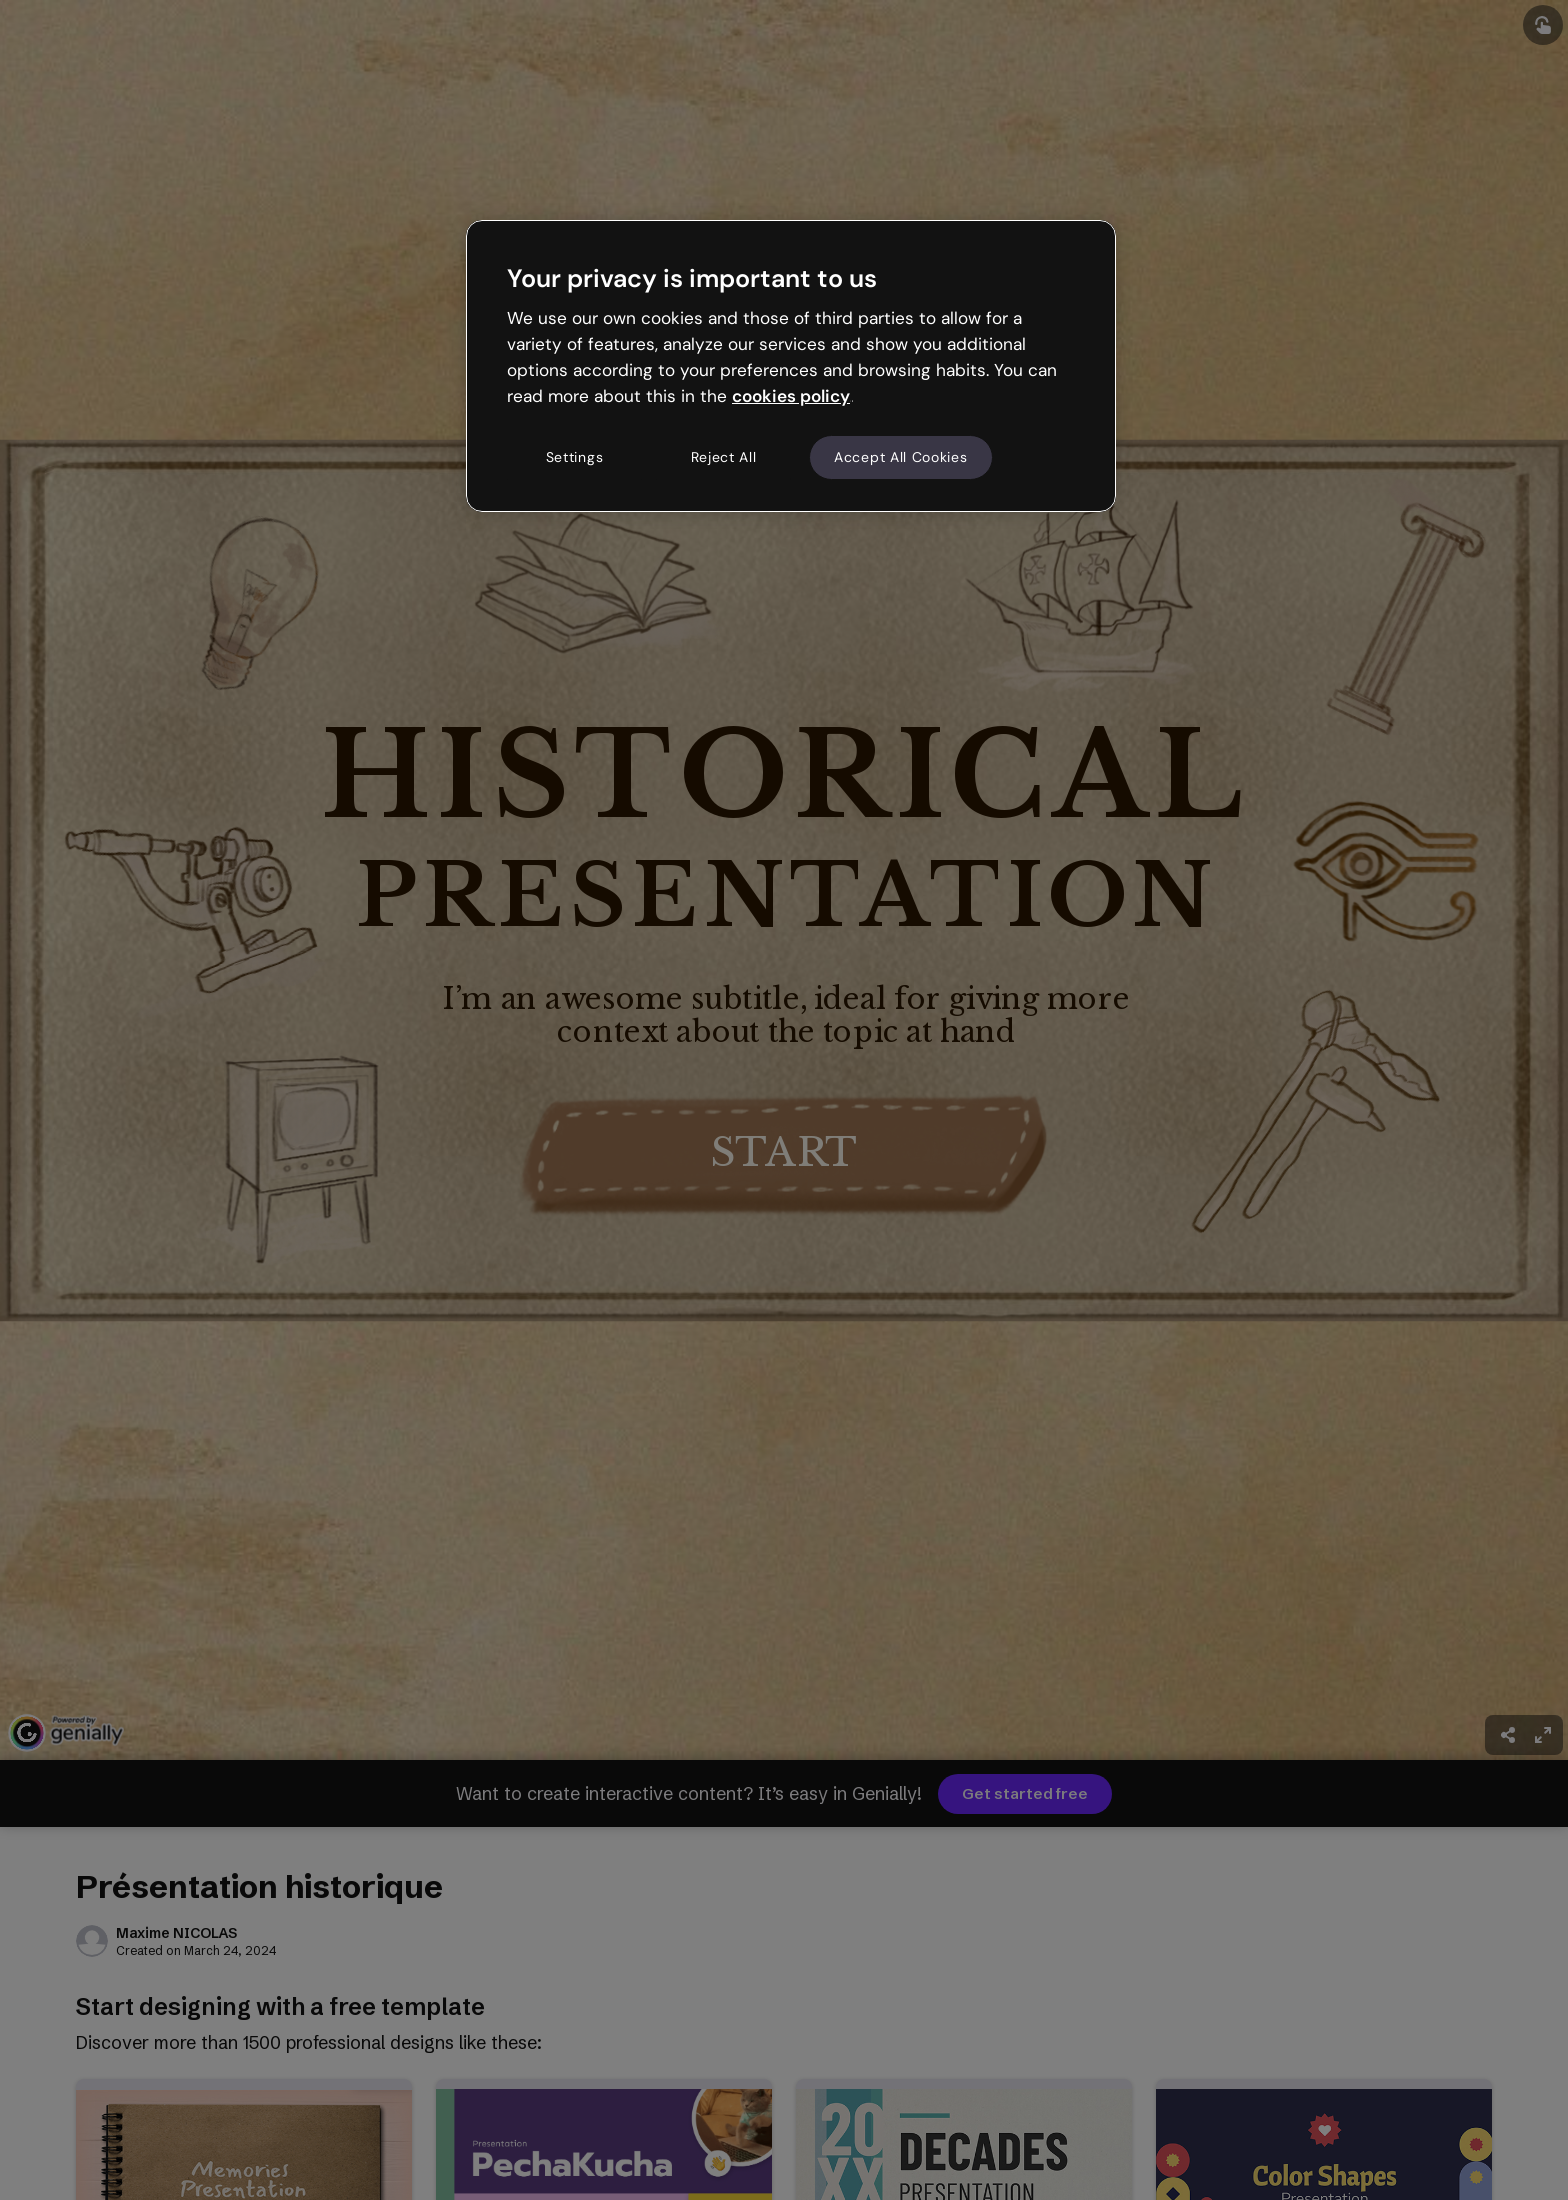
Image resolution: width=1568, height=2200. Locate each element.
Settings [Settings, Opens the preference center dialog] (575, 457)
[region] (791, 366)
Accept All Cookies (901, 457)
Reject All (724, 457)
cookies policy (791, 396)
